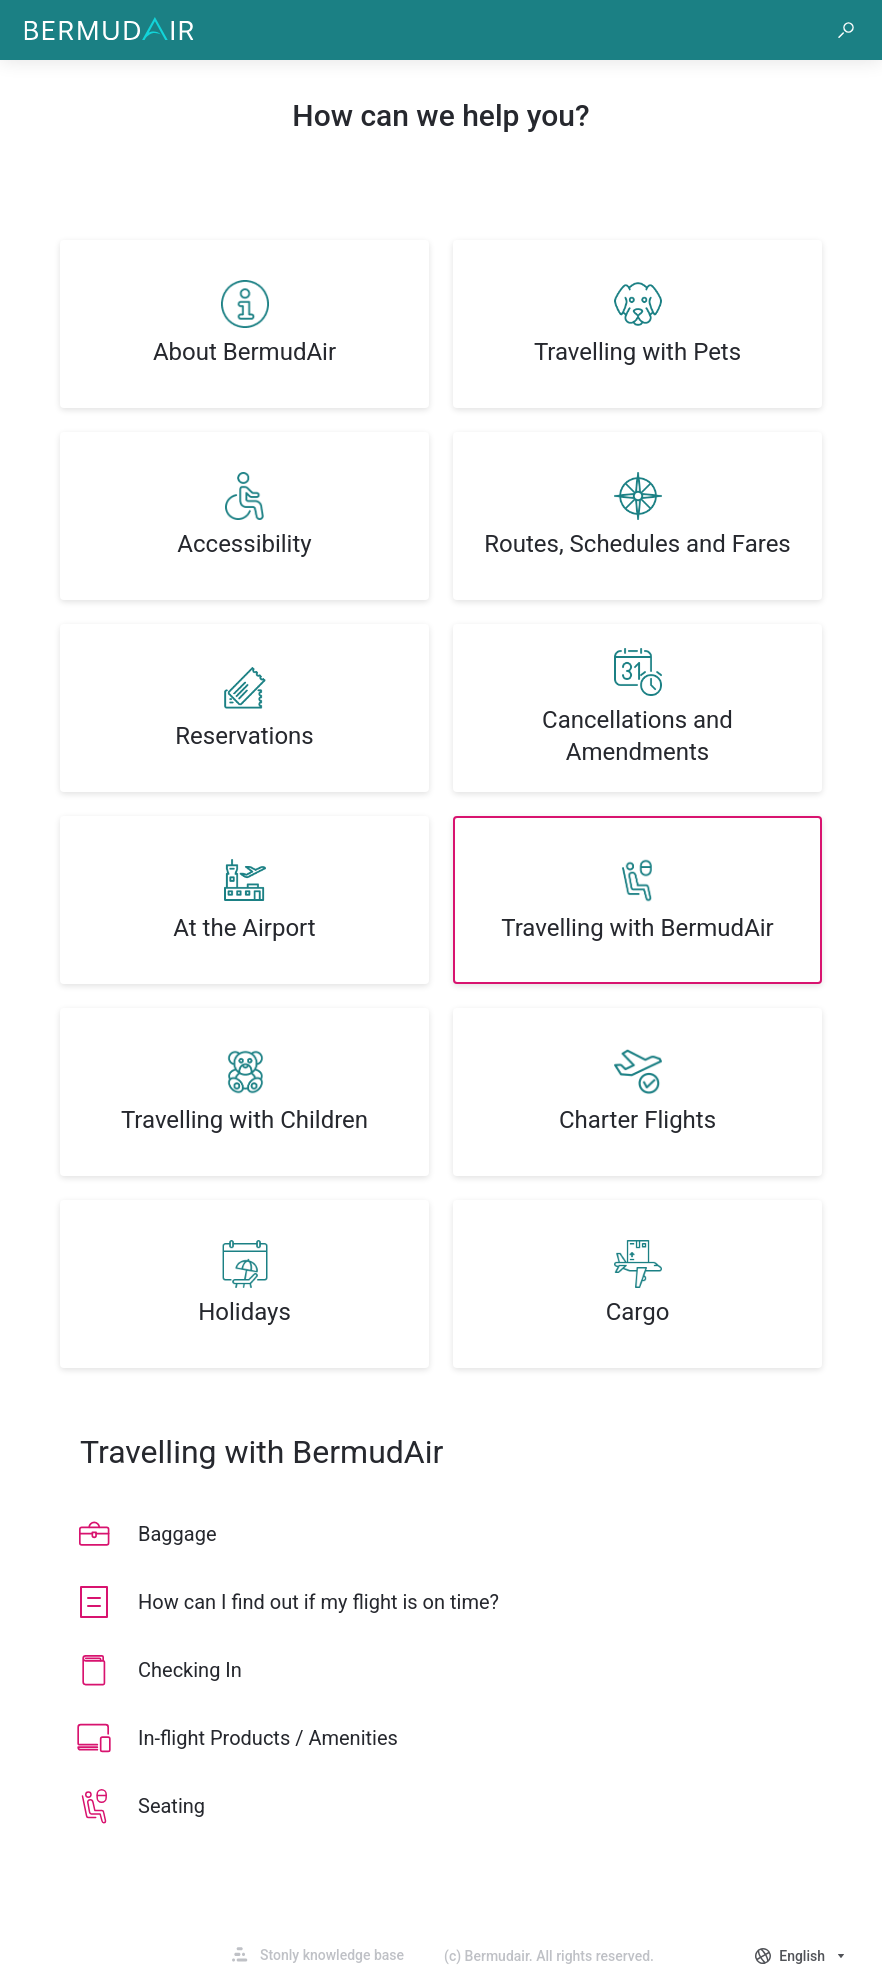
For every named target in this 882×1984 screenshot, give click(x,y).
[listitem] (244, 324)
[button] (846, 30)
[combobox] (802, 1956)
